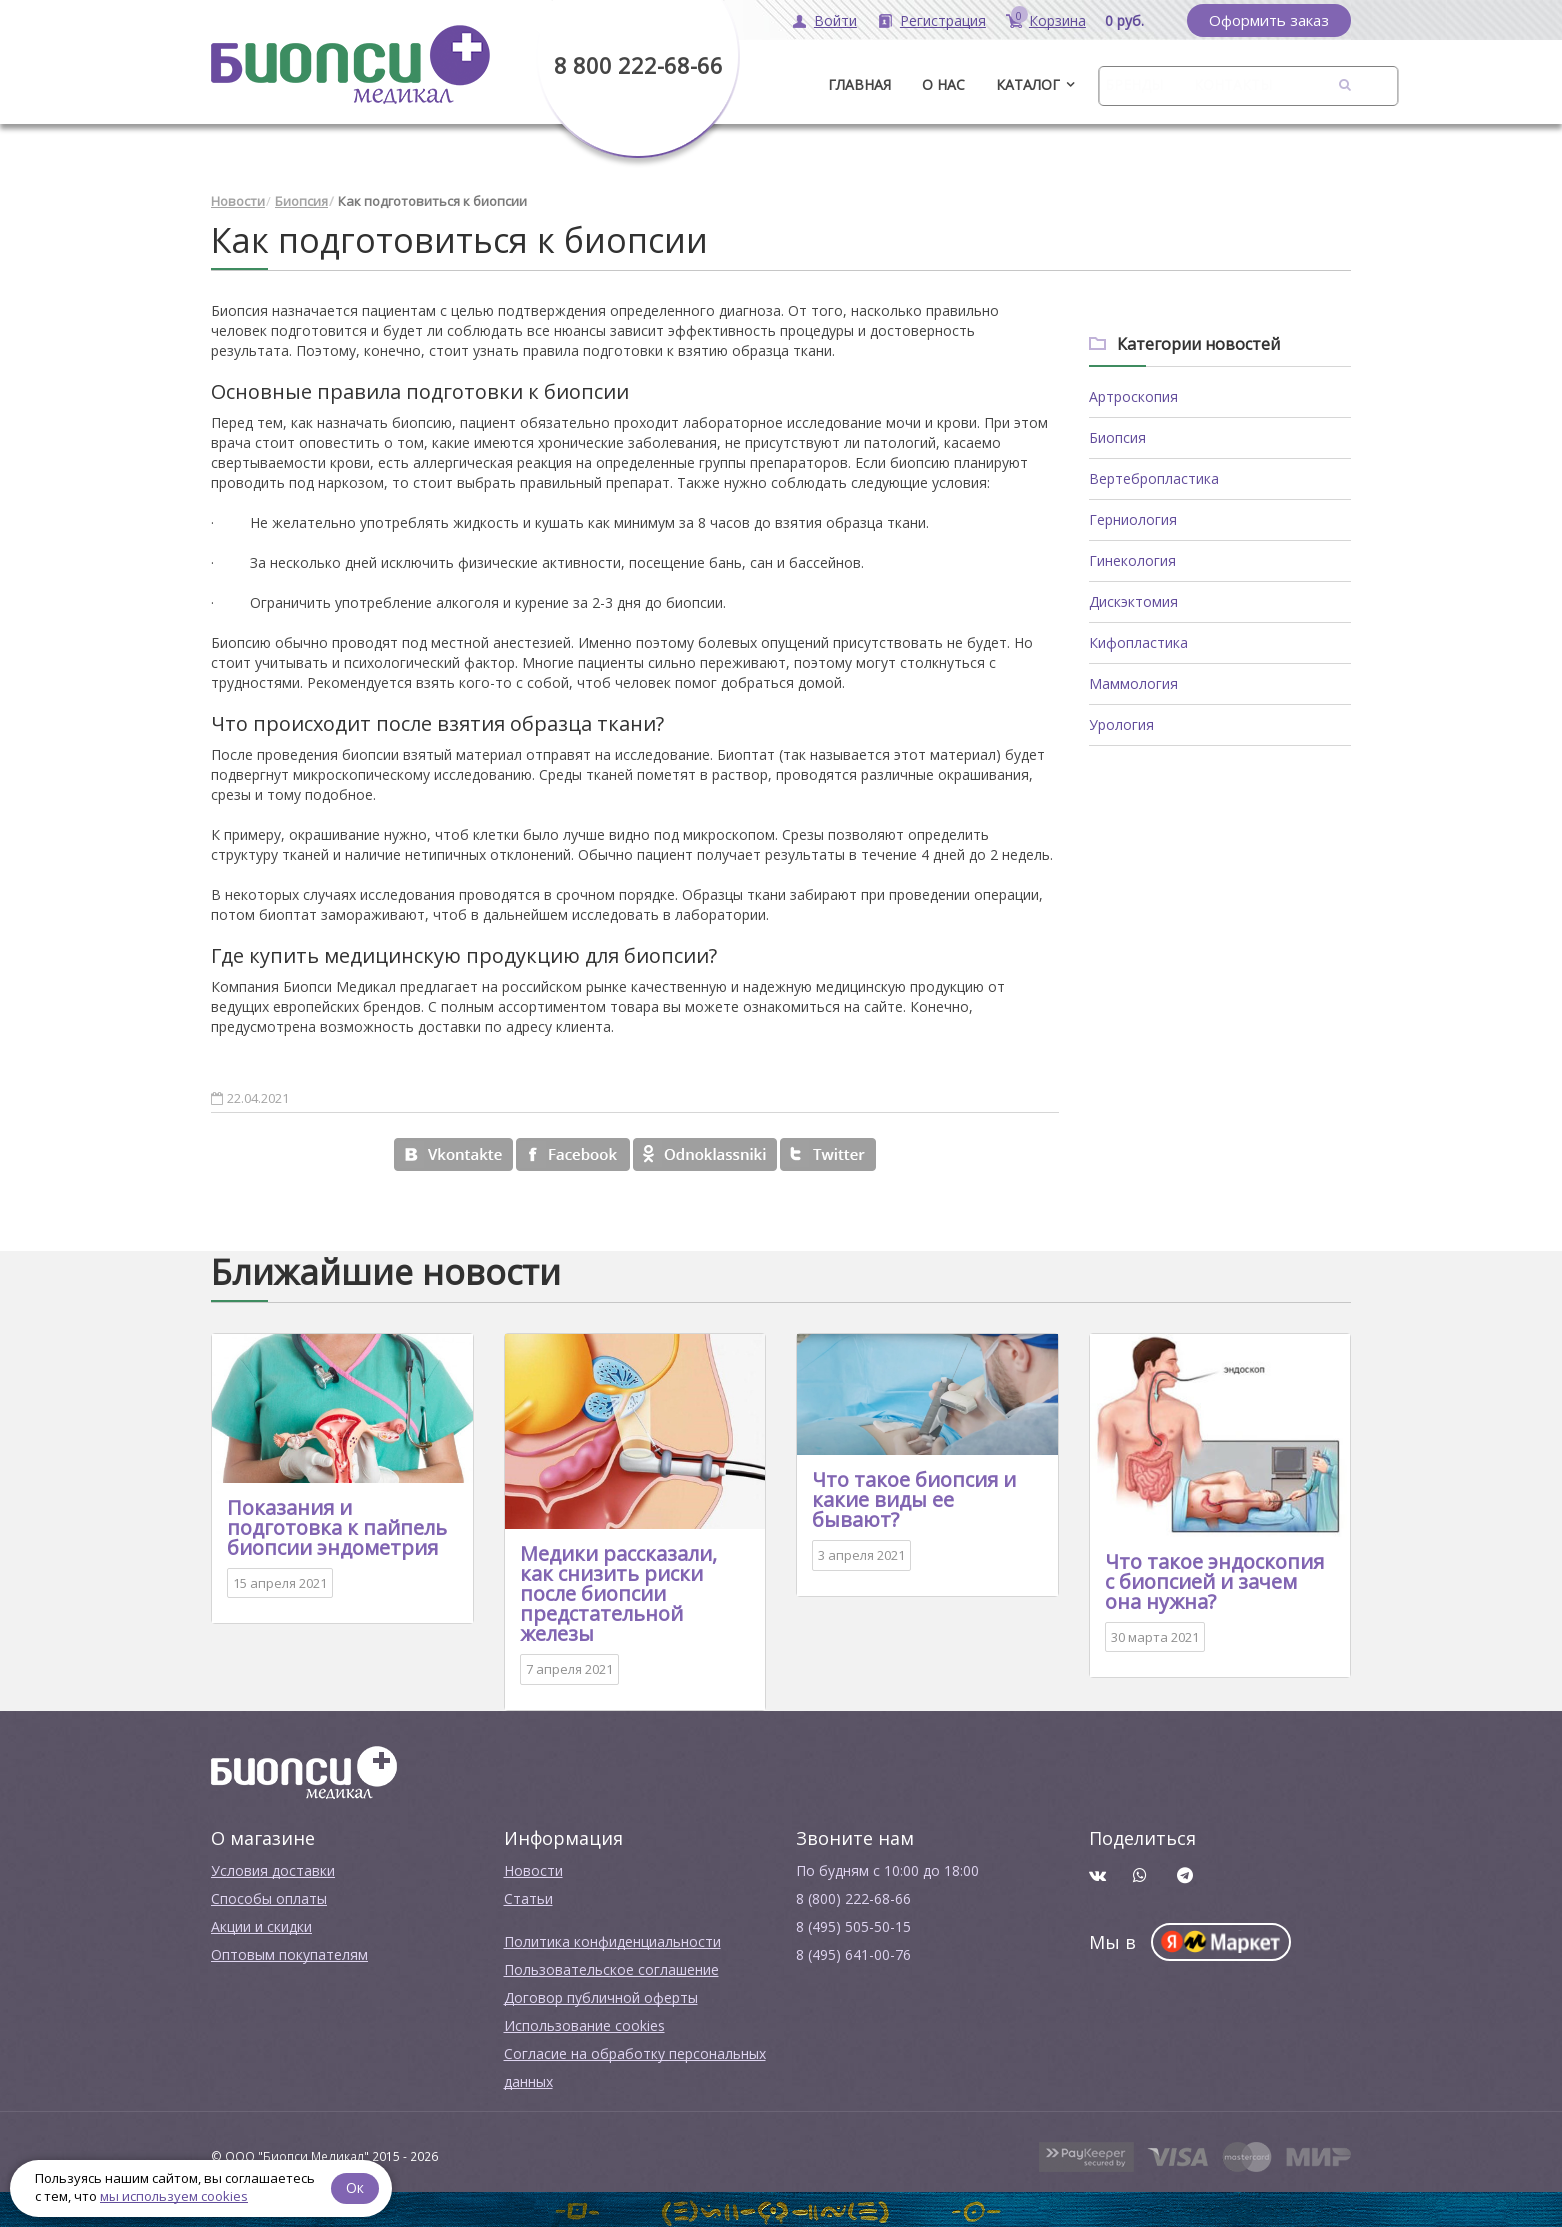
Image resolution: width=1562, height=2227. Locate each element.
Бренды (1134, 84)
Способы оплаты (269, 1896)
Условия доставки (273, 1868)
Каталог (1028, 84)
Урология (1121, 722)
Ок (357, 2186)
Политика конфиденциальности (612, 1939)
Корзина (1057, 20)
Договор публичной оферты (601, 1995)
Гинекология (1132, 558)
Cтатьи (528, 1896)
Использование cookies (584, 2023)
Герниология (1133, 517)
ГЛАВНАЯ (859, 84)
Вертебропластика (1154, 476)
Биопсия (301, 200)
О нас (943, 84)
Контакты (1233, 84)
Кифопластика (1138, 640)
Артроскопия (1133, 394)
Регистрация (943, 20)
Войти (835, 20)
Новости (238, 200)
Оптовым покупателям (289, 1952)
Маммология (1133, 681)
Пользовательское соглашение (611, 1967)
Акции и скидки (261, 1924)
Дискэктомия (1133, 599)
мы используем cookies (174, 2196)
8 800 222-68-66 (638, 65)
